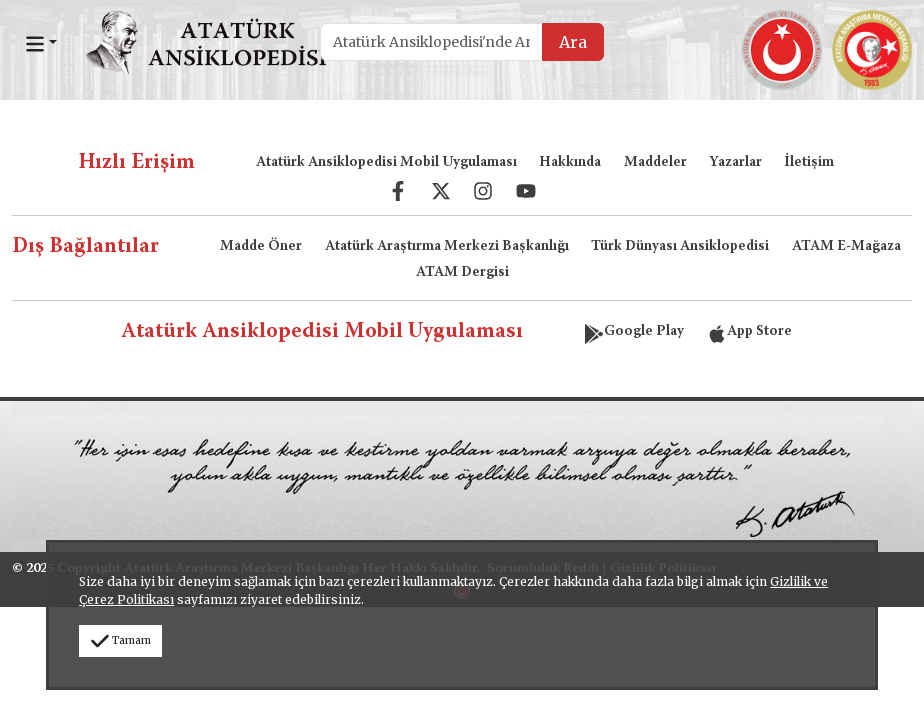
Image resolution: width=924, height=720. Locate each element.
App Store (749, 332)
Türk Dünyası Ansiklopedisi (680, 247)
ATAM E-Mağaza (846, 247)
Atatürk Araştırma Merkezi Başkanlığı (447, 247)
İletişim (809, 163)
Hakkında (570, 163)
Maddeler (655, 163)
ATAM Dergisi (462, 273)
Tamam (120, 640)
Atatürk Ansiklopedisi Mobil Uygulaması (386, 163)
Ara (573, 42)
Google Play (634, 332)
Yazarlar (735, 163)
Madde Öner (261, 247)
